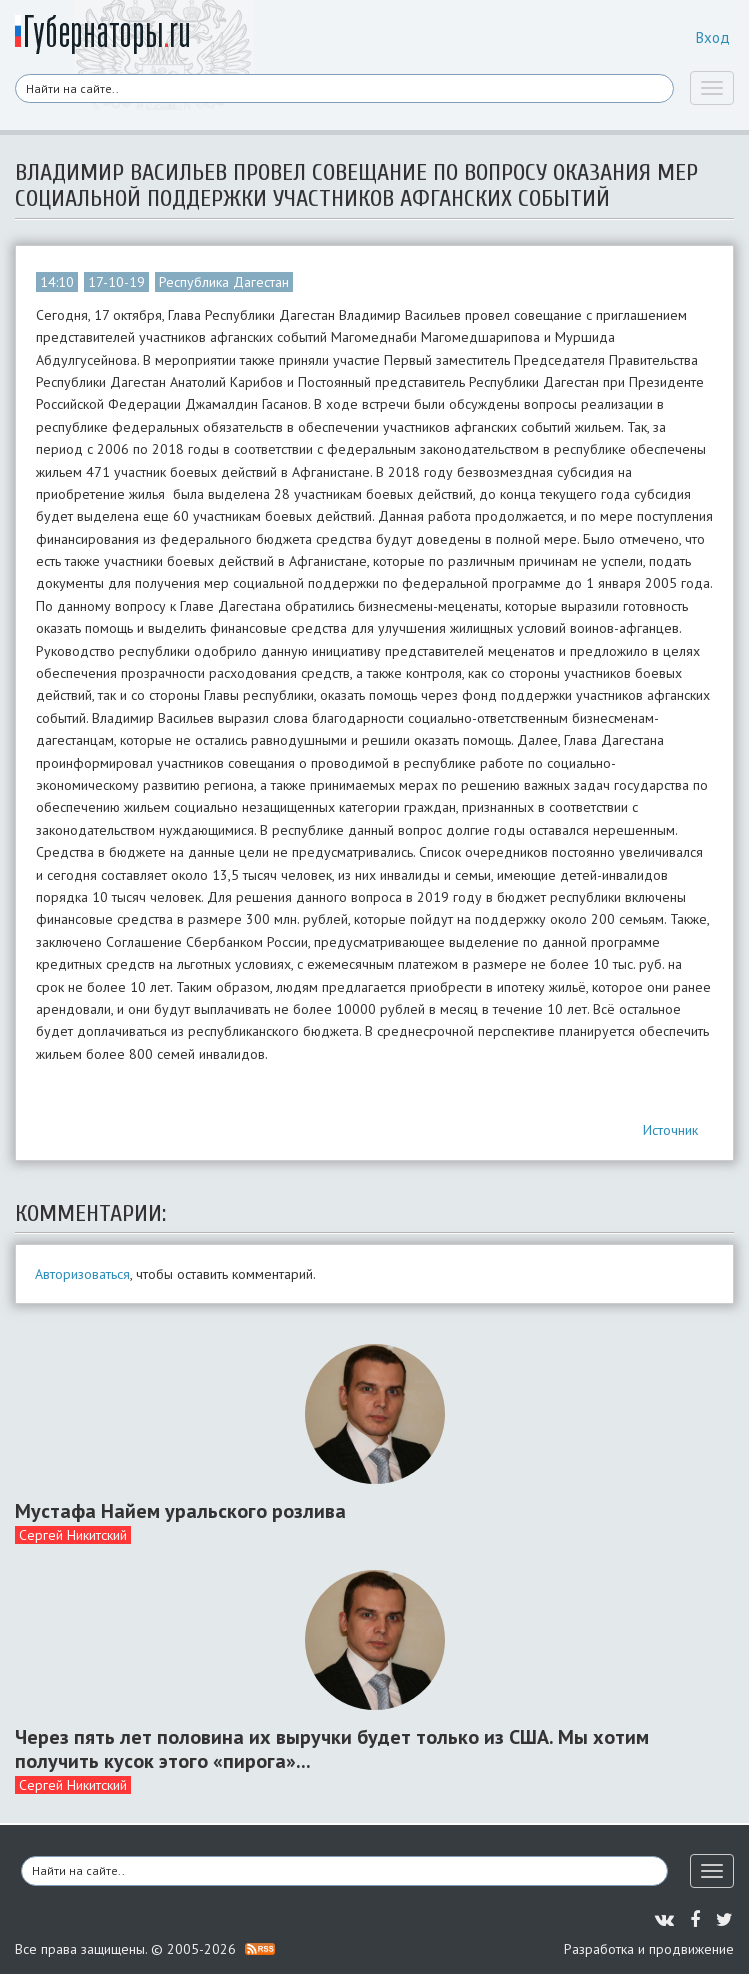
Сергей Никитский (73, 1535)
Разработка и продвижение (649, 1949)
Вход (713, 37)
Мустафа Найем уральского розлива (180, 1511)
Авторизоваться (82, 1274)
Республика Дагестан (224, 282)
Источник (670, 1130)
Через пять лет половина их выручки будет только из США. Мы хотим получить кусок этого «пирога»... (332, 1749)
